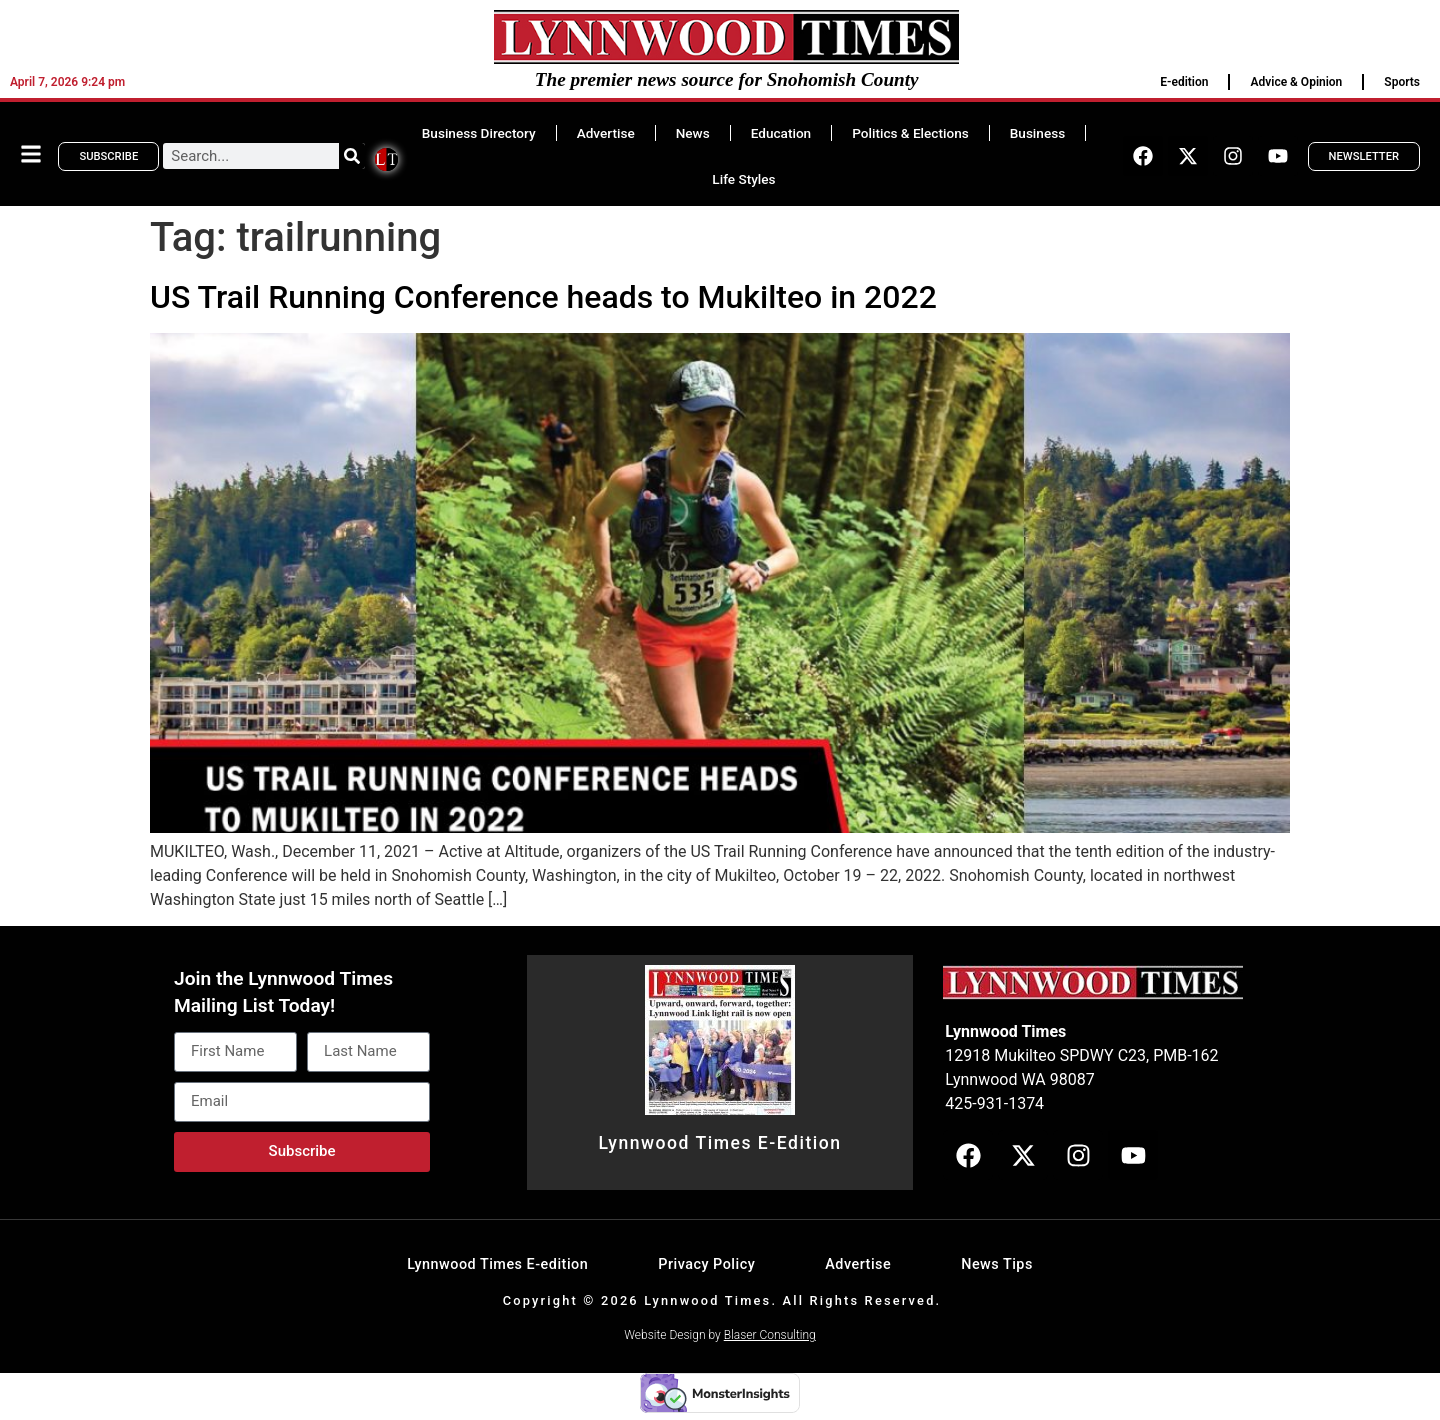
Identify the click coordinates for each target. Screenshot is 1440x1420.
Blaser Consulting (770, 1335)
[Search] (352, 156)
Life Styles (743, 179)
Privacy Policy (706, 1264)
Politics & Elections (910, 133)
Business (1037, 133)
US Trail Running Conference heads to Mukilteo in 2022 (543, 297)
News (693, 133)
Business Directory (479, 133)
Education (781, 133)
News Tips (997, 1264)
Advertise (606, 133)
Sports (1402, 82)
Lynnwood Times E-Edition (719, 1143)
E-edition (1184, 82)
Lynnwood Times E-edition (497, 1264)
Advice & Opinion (1296, 82)
